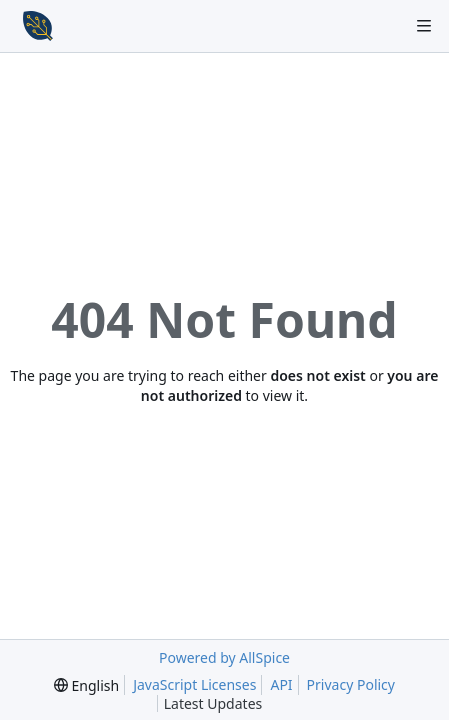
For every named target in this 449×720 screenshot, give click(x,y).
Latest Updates (229, 703)
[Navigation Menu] (424, 26)
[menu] (86, 685)
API (281, 684)
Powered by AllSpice (224, 657)
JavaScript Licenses (194, 684)
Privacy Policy (351, 684)
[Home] (38, 26)
